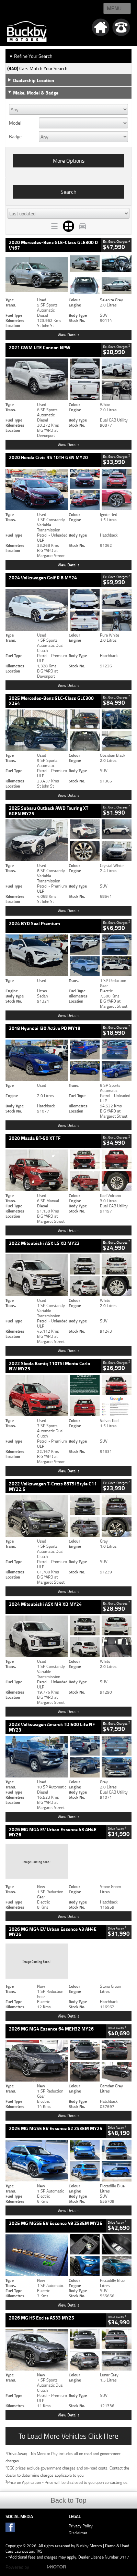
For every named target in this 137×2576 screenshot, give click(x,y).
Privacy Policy (81, 2526)
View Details (69, 334)
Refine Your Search (31, 56)
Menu (114, 8)
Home (14, 8)
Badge (15, 136)
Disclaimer (78, 2532)
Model (15, 123)
